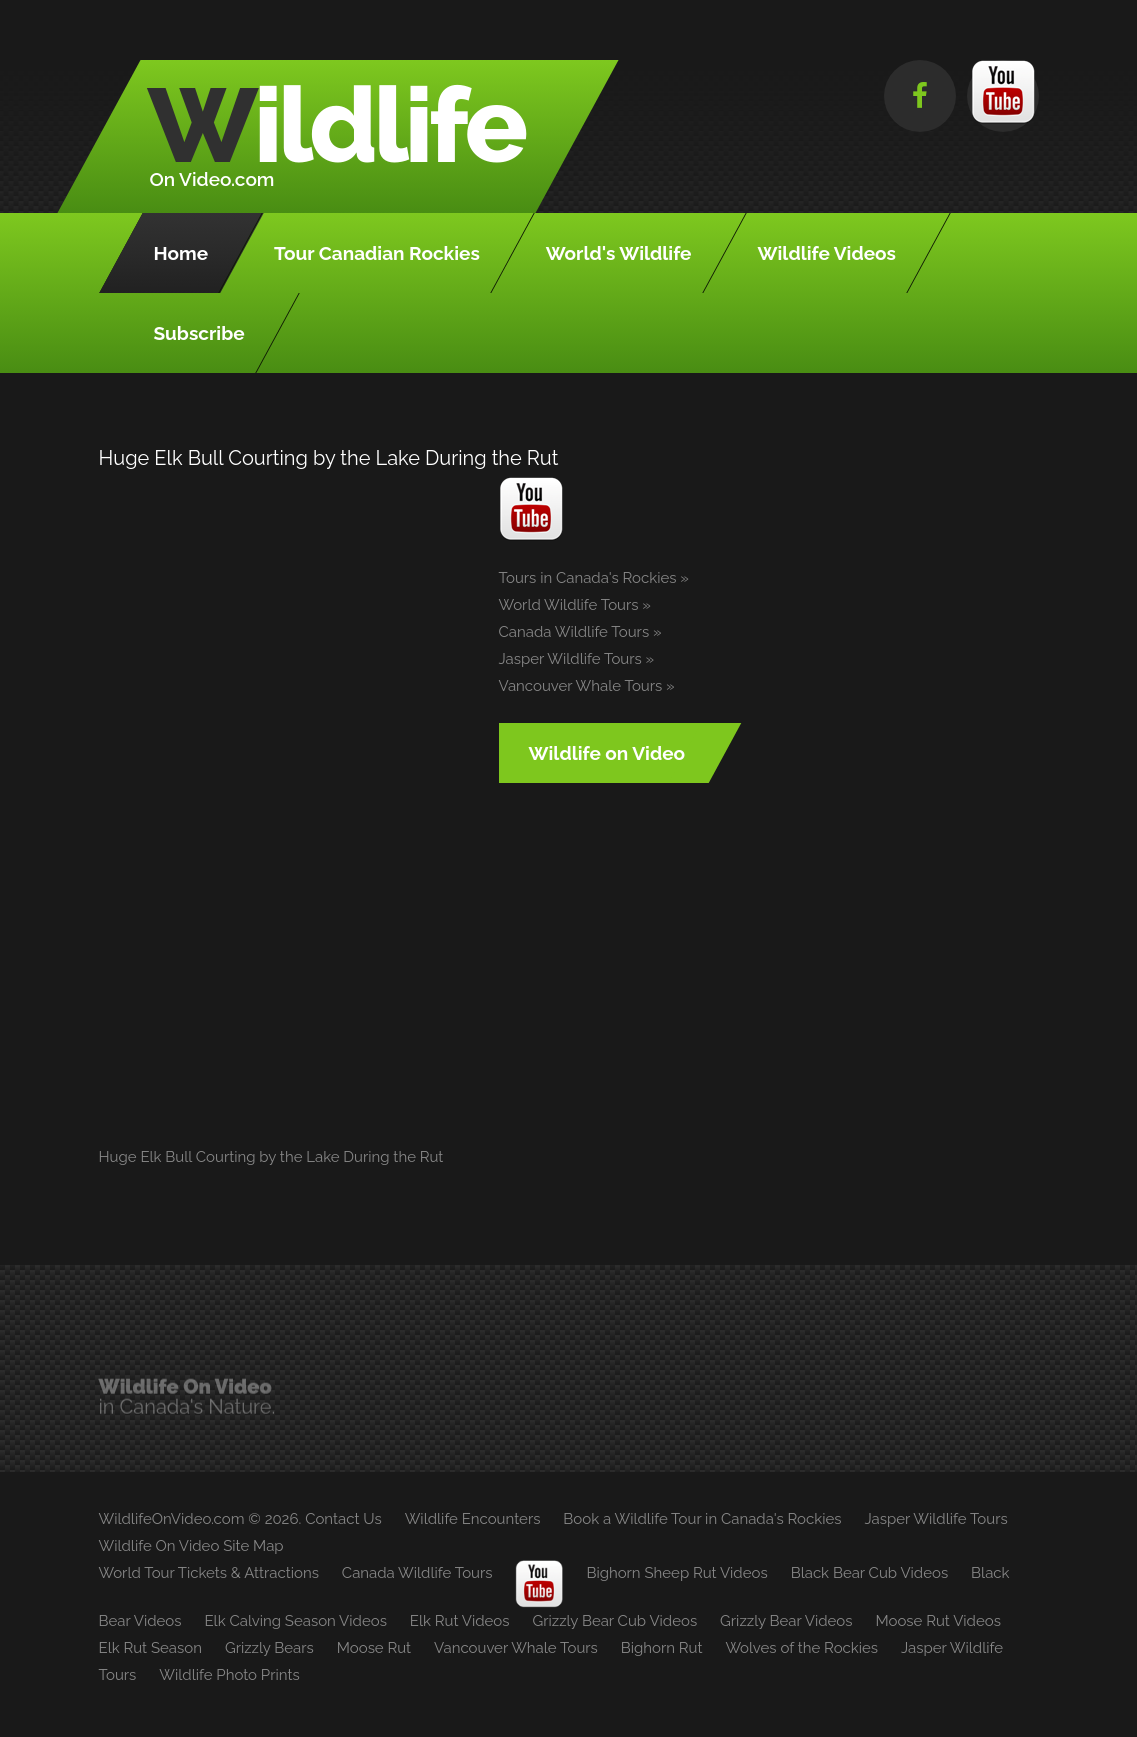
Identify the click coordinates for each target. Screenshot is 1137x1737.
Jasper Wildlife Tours (570, 659)
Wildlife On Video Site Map (191, 1546)
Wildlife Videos (827, 253)
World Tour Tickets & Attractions (209, 1573)
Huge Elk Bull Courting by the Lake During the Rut (271, 1157)
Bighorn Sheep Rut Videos (676, 1573)
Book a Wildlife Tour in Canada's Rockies (702, 1519)
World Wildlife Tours (569, 605)
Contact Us (343, 1519)
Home (181, 253)
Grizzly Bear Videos (786, 1621)
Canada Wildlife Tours (574, 632)
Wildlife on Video (607, 753)
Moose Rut (374, 1648)
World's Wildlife (619, 253)
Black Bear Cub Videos (870, 1573)
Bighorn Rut (662, 1648)
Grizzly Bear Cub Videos (614, 1621)
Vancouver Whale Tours (581, 686)
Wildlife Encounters (473, 1519)
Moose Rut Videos (937, 1621)
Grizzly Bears (269, 1648)
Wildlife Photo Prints (229, 1675)
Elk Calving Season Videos (295, 1621)
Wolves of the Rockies (801, 1648)
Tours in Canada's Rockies (588, 578)
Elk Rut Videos (460, 1621)
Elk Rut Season (150, 1648)
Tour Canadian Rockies (377, 253)
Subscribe (199, 333)
